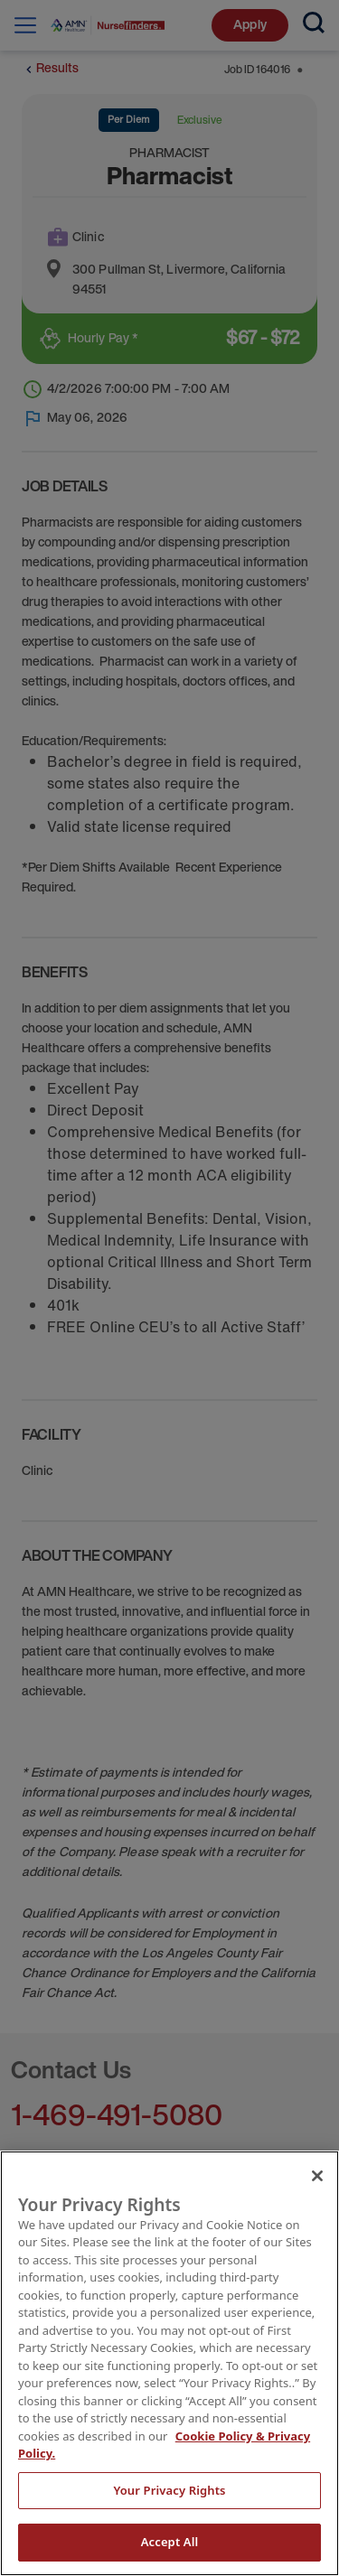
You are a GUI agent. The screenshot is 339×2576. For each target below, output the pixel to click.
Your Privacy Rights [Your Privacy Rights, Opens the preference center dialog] (169, 2490)
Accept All (170, 2542)
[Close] (317, 2176)
